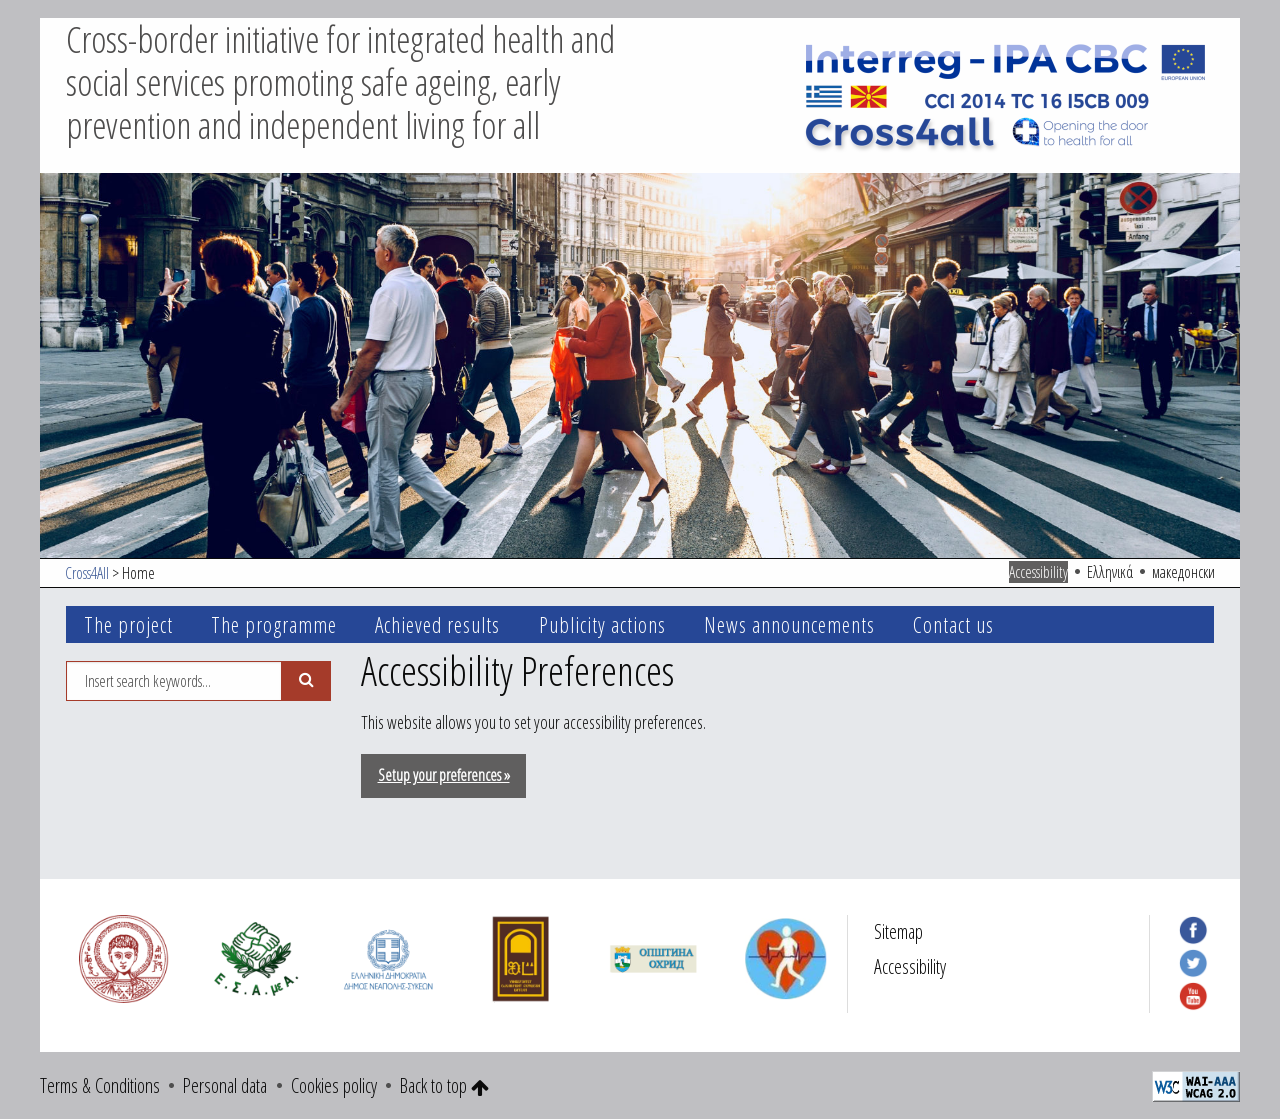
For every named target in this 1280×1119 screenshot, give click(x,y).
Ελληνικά (1110, 572)
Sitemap (898, 931)
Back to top (444, 1085)
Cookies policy (334, 1085)
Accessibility (1038, 572)
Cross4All (87, 573)
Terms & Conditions (100, 1085)
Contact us (953, 624)
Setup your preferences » (444, 775)
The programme (274, 624)
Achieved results (437, 624)
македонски (1183, 572)
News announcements (789, 624)
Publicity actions (602, 624)
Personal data (225, 1085)
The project (128, 624)
